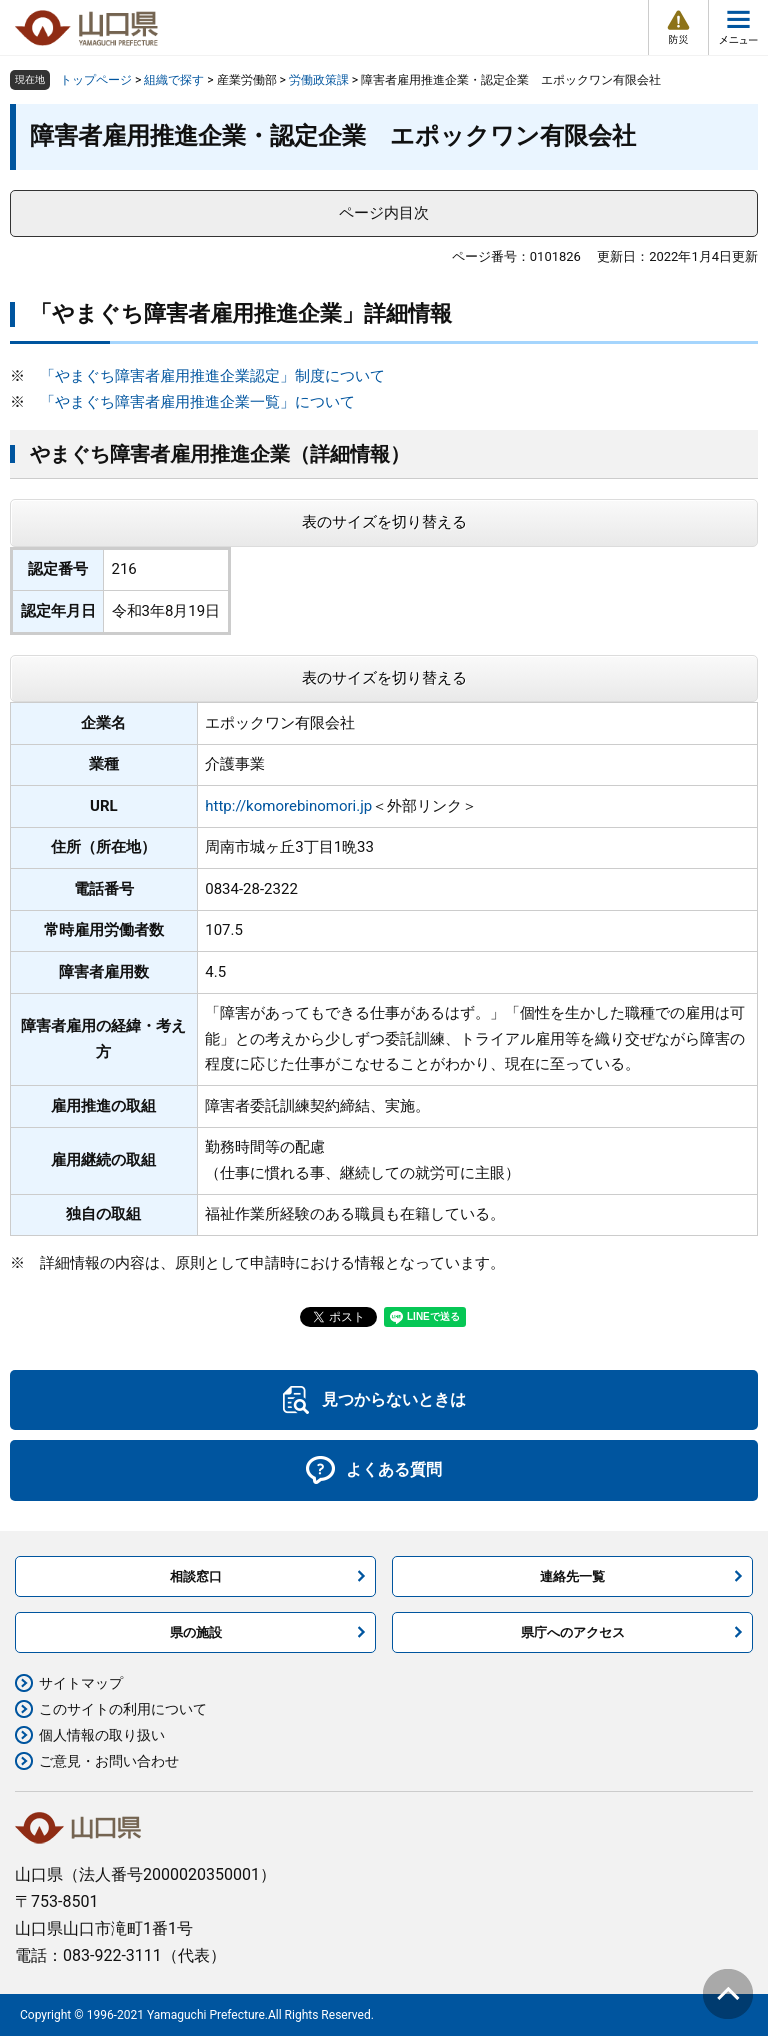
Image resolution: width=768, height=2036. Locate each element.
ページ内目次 (384, 213)
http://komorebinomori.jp (288, 806)
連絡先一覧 (572, 1576)
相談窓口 (196, 1576)
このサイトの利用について (123, 1709)
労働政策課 (319, 80)
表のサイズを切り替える (384, 522)
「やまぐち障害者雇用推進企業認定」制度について (212, 376)
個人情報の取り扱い (102, 1735)
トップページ (96, 80)
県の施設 (196, 1632)
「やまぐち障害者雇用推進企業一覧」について (197, 402)
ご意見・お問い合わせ (109, 1761)
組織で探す (174, 80)
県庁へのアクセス (573, 1632)
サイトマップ (81, 1683)
